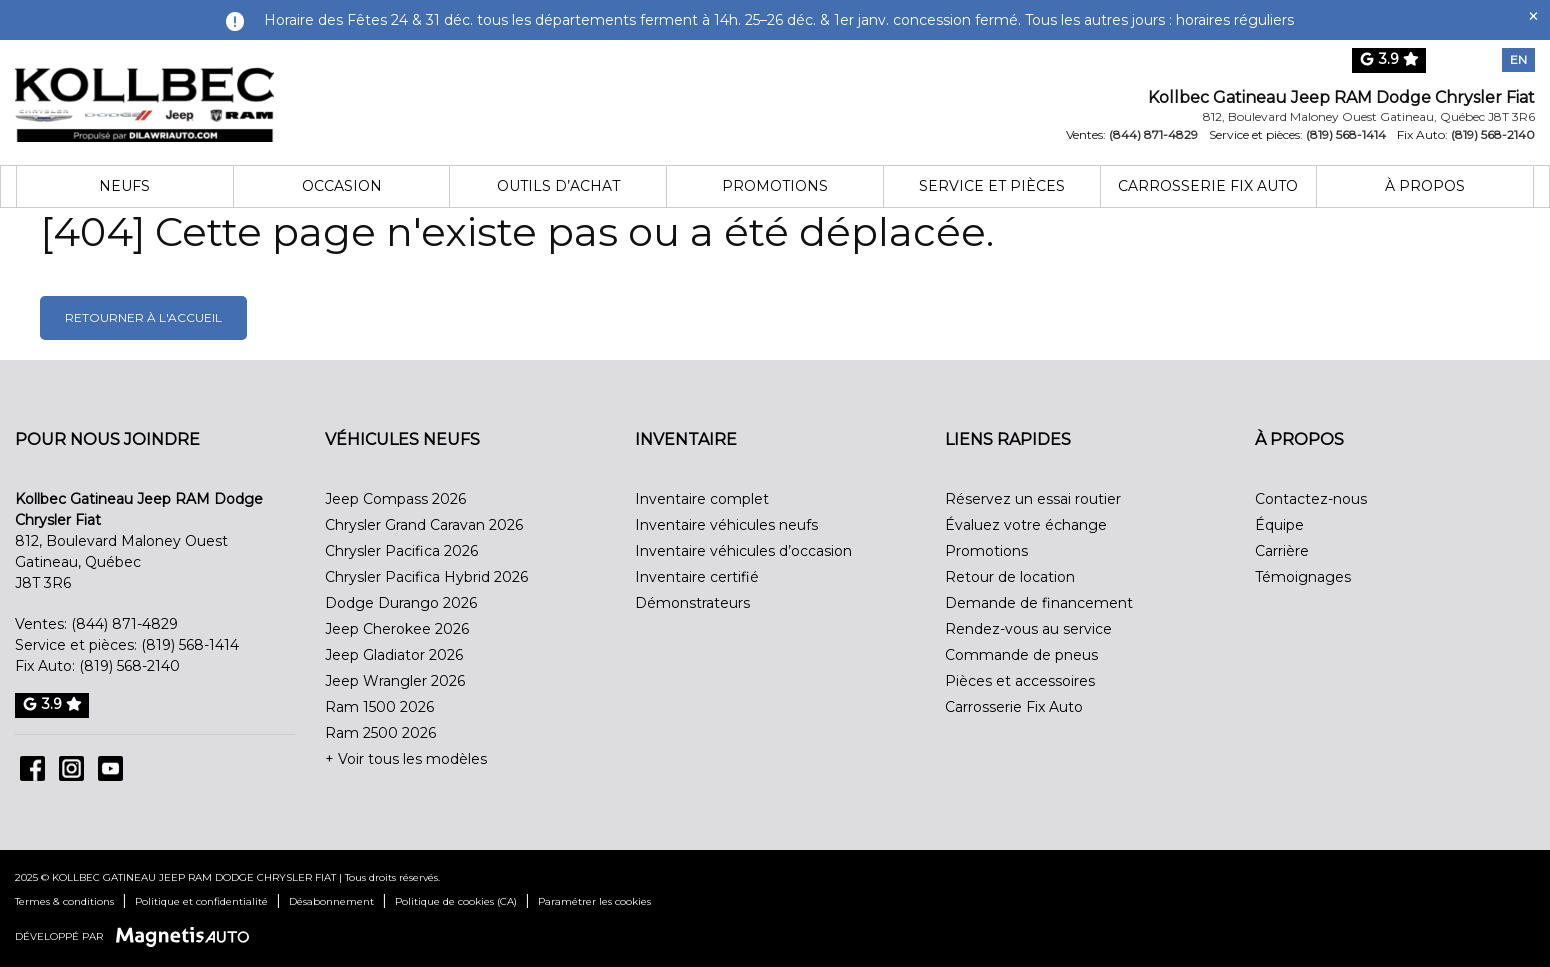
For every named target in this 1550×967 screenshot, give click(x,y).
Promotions (775, 186)
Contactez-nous (1311, 499)
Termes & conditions (64, 901)
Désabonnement (331, 901)
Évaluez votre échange (1026, 525)
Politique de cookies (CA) (456, 901)
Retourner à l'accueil (143, 317)
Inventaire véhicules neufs (726, 525)
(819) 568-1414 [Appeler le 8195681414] (1346, 134)
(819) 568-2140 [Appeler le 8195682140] (1493, 134)
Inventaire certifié (697, 577)
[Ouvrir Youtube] (110, 768)
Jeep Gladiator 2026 (394, 655)
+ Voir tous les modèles (406, 759)
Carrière (1282, 551)
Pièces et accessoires (1020, 681)
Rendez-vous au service (1028, 629)
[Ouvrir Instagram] (71, 768)
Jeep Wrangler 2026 (395, 681)
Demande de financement (1039, 603)
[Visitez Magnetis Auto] (187, 935)
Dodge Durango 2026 (401, 603)
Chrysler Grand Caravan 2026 (424, 525)
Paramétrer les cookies (594, 901)
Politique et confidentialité (201, 901)
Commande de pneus (1021, 655)
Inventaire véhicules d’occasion (743, 551)
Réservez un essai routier (1033, 499)
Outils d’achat (558, 186)
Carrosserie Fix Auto (1208, 186)
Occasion (342, 186)
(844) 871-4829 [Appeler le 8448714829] (1153, 134)
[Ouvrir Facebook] (32, 768)
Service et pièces (992, 186)
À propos (1425, 186)
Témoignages (1303, 577)
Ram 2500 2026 (380, 733)
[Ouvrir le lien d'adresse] (1369, 116)
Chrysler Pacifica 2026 (401, 551)
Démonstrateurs (692, 603)
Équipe (1279, 525)
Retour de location (1010, 577)
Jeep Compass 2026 (395, 499)
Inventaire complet (702, 499)
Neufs (124, 186)
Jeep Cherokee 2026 (397, 629)
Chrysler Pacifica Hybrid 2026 (426, 577)
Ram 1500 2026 (379, 707)
